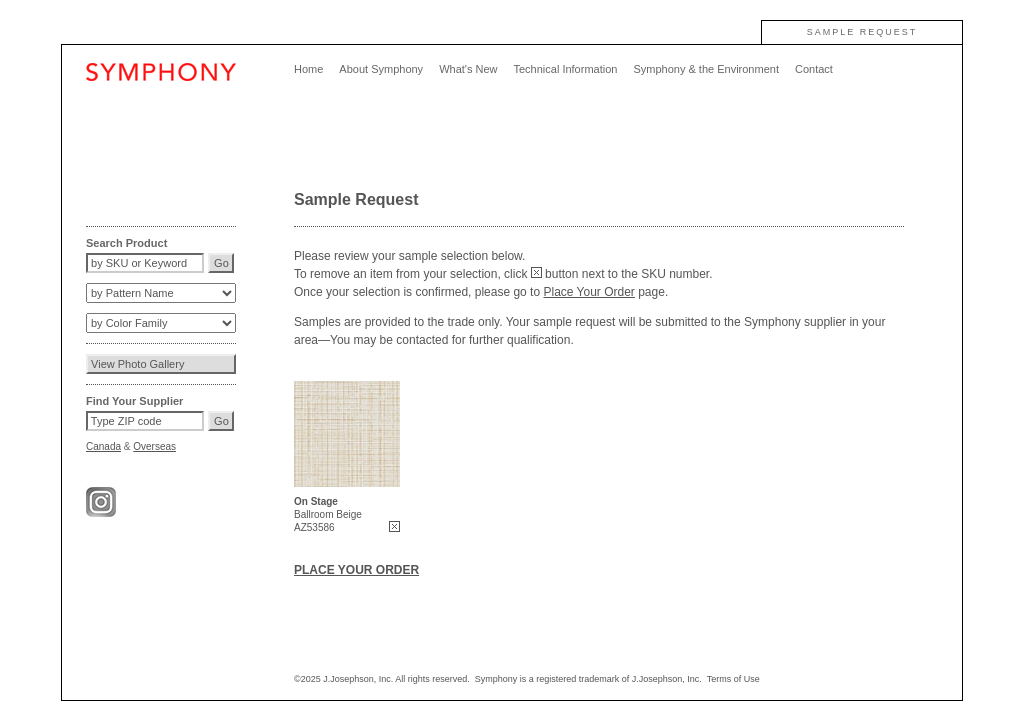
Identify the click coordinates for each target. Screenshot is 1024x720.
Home (308, 69)
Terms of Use (733, 679)
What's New (468, 69)
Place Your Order (588, 292)
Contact (814, 69)
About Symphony (381, 69)
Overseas (154, 446)
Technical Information (565, 69)
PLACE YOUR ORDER (356, 570)
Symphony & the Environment (706, 69)
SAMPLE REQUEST (862, 32)
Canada (103, 446)
